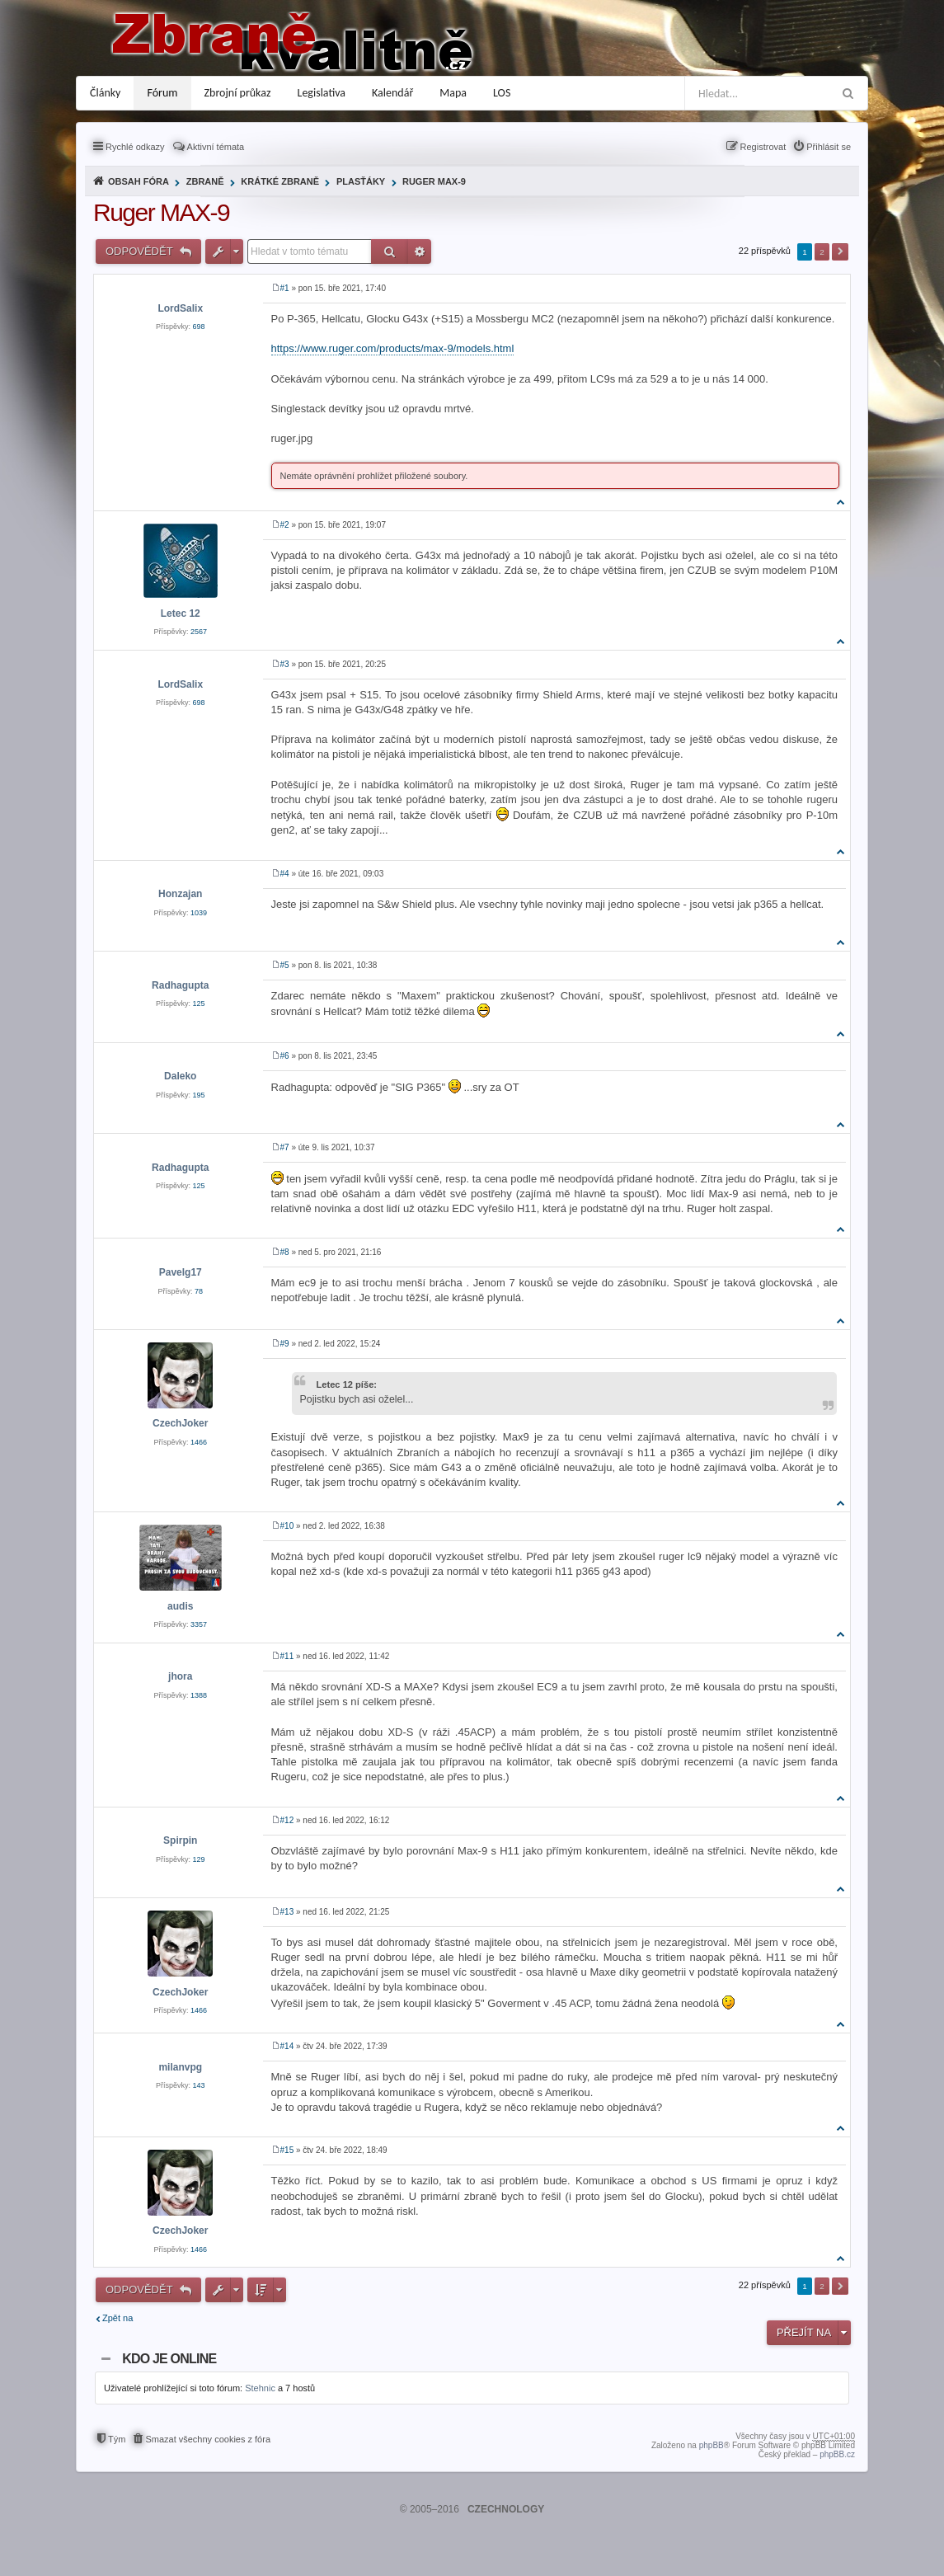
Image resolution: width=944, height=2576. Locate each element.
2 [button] (822, 251)
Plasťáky (360, 181)
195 (199, 1095)
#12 (287, 1820)
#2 (284, 524)
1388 (198, 1695)
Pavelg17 (180, 1272)
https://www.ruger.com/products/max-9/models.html (392, 348)
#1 (284, 288)
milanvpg (180, 2067)
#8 (284, 1252)
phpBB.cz (837, 2454)
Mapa (453, 93)
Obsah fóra (138, 181)
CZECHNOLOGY (505, 2509)
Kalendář (392, 93)
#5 (284, 965)
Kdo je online (169, 2359)
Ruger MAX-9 (434, 181)
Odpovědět (141, 251)
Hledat (389, 251)
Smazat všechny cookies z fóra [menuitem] (207, 2439)
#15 (287, 2150)
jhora (180, 1676)
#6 (284, 1055)
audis (180, 1606)
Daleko (180, 1076)
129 (199, 1859)
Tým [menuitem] (116, 2439)
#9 (284, 1343)
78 (199, 1291)
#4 (284, 873)
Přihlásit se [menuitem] (828, 147)
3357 (198, 1624)
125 (199, 1003)
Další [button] (840, 252)
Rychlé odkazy (135, 147)
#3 (284, 664)
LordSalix (180, 308)
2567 (198, 632)
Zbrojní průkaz (237, 93)
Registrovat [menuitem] (763, 147)
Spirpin (180, 1840)
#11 (287, 1656)
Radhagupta (180, 985)
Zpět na (117, 2318)
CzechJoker (180, 1423)
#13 (287, 1911)
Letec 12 (180, 613)
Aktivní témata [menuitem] (216, 147)
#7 (284, 1147)
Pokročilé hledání (419, 251)
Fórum (162, 93)
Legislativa (322, 93)
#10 (287, 1525)
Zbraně (205, 181)
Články (105, 93)
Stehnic (260, 2388)
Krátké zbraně (280, 181)
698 (199, 326)
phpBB (711, 2445)
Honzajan (180, 894)
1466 (198, 1442)
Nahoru (841, 501)
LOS (501, 93)
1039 (198, 913)
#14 (287, 2046)
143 (199, 2085)
